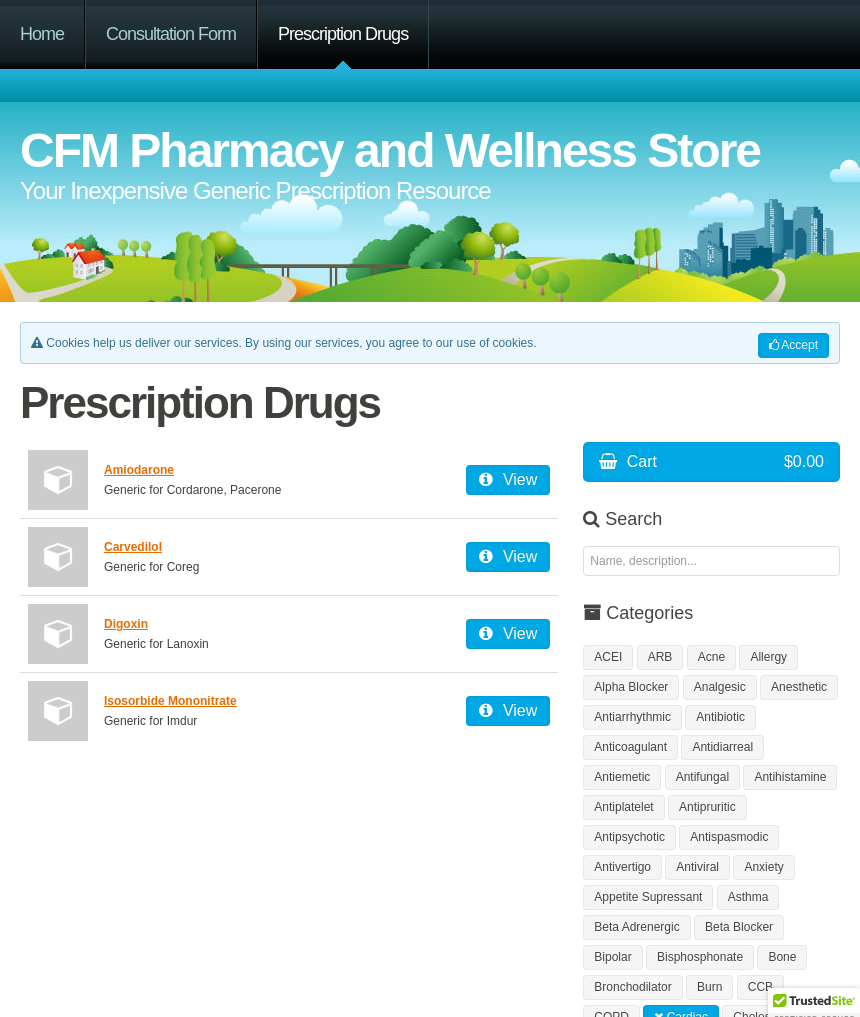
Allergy (768, 657)
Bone (782, 957)
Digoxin (126, 624)
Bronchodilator (632, 987)
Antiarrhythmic (632, 717)
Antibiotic (720, 717)
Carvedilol (133, 547)
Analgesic (720, 687)
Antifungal (702, 777)
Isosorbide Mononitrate (170, 701)
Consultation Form (171, 34)
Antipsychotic (629, 837)
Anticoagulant (630, 747)
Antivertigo (622, 867)
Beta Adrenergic (636, 927)
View (508, 479)
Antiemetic (622, 777)
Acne (711, 657)
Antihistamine (790, 777)
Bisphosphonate (700, 957)
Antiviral (697, 867)
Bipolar (612, 957)
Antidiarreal (722, 747)
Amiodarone (139, 470)
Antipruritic (707, 807)
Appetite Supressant (648, 897)
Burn (709, 987)
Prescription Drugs (343, 34)
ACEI (608, 657)
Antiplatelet (623, 807)
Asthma (748, 897)
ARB (660, 657)
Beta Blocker (739, 927)
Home (42, 34)
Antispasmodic (729, 837)
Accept (793, 345)
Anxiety (763, 867)
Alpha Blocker (631, 687)
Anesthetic (799, 687)
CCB (760, 987)
